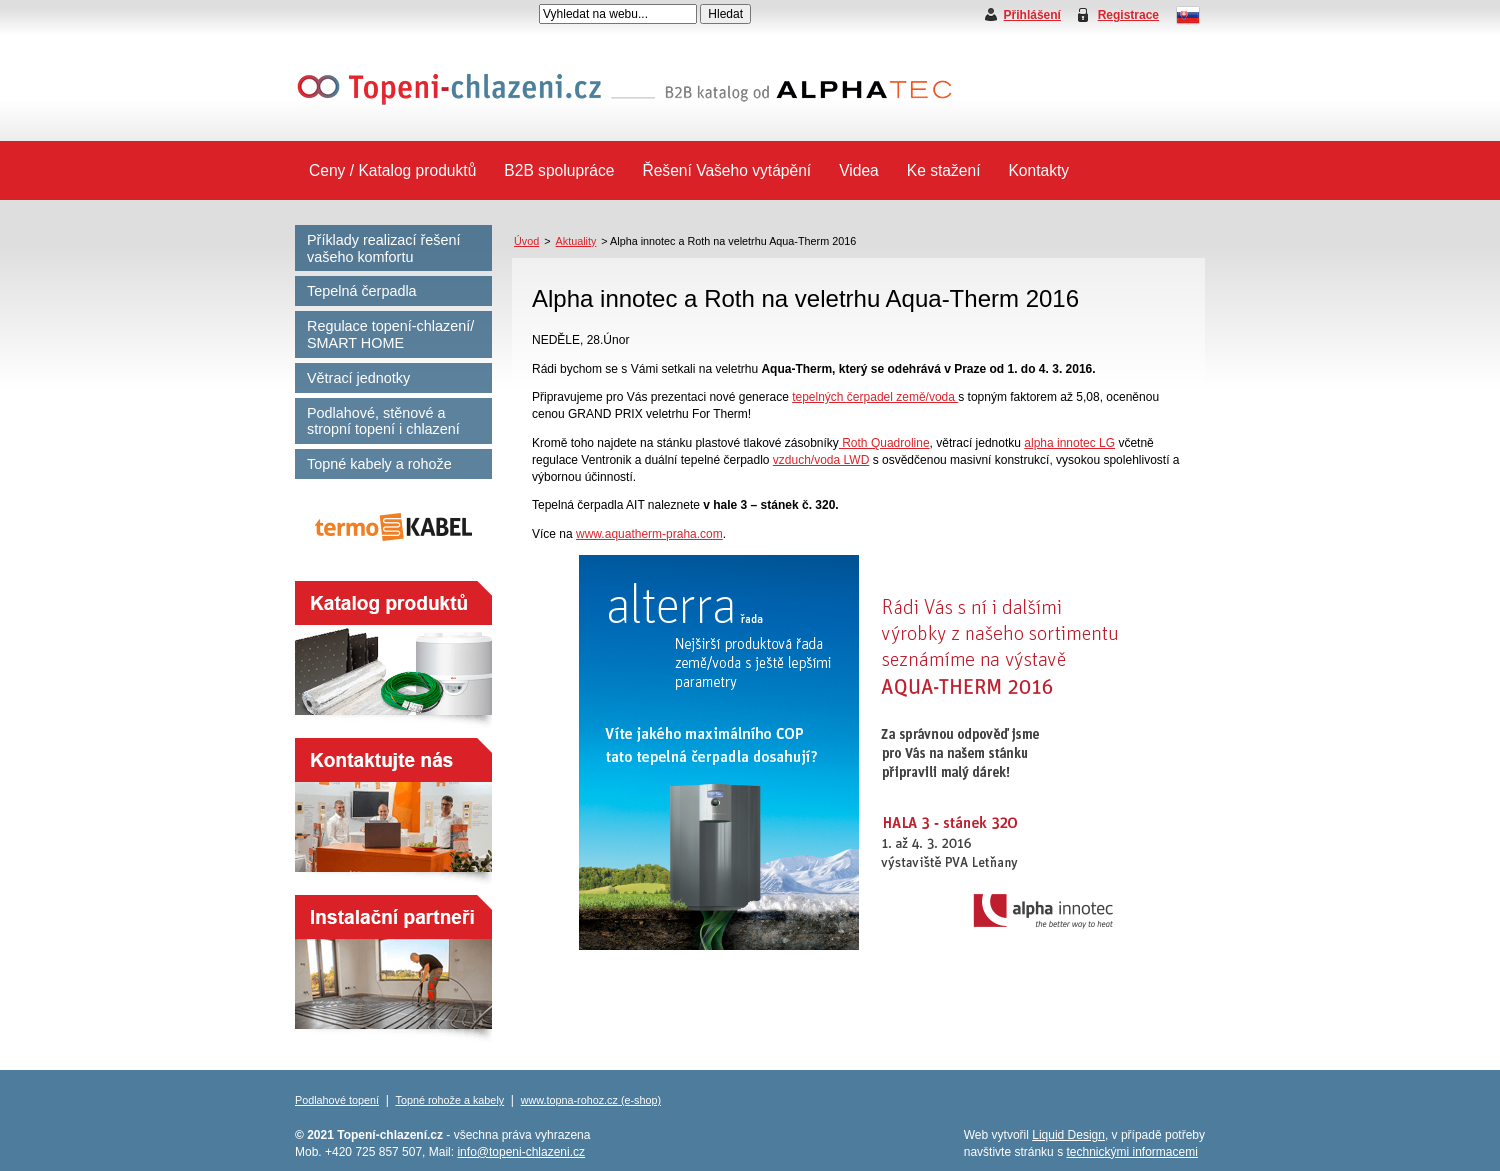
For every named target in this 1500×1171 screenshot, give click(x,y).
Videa (859, 170)
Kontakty (1038, 170)
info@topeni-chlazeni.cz (521, 1152)
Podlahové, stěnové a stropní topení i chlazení (383, 421)
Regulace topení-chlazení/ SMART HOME (390, 334)
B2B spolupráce (559, 170)
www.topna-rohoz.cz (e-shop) (591, 1100)
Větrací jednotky (358, 378)
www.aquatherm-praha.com (649, 534)
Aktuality (576, 241)
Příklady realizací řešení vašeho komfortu (384, 248)
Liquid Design (1068, 1135)
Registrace (1128, 15)
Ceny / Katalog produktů (392, 170)
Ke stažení (944, 170)
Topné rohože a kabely (450, 1100)
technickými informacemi (1131, 1152)
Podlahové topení (337, 1100)
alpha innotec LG (1069, 443)
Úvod (526, 241)
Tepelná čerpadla (362, 291)
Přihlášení (1032, 15)
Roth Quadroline (884, 443)
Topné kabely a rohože (379, 464)
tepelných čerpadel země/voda (875, 397)
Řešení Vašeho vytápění (726, 170)
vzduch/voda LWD (821, 460)
